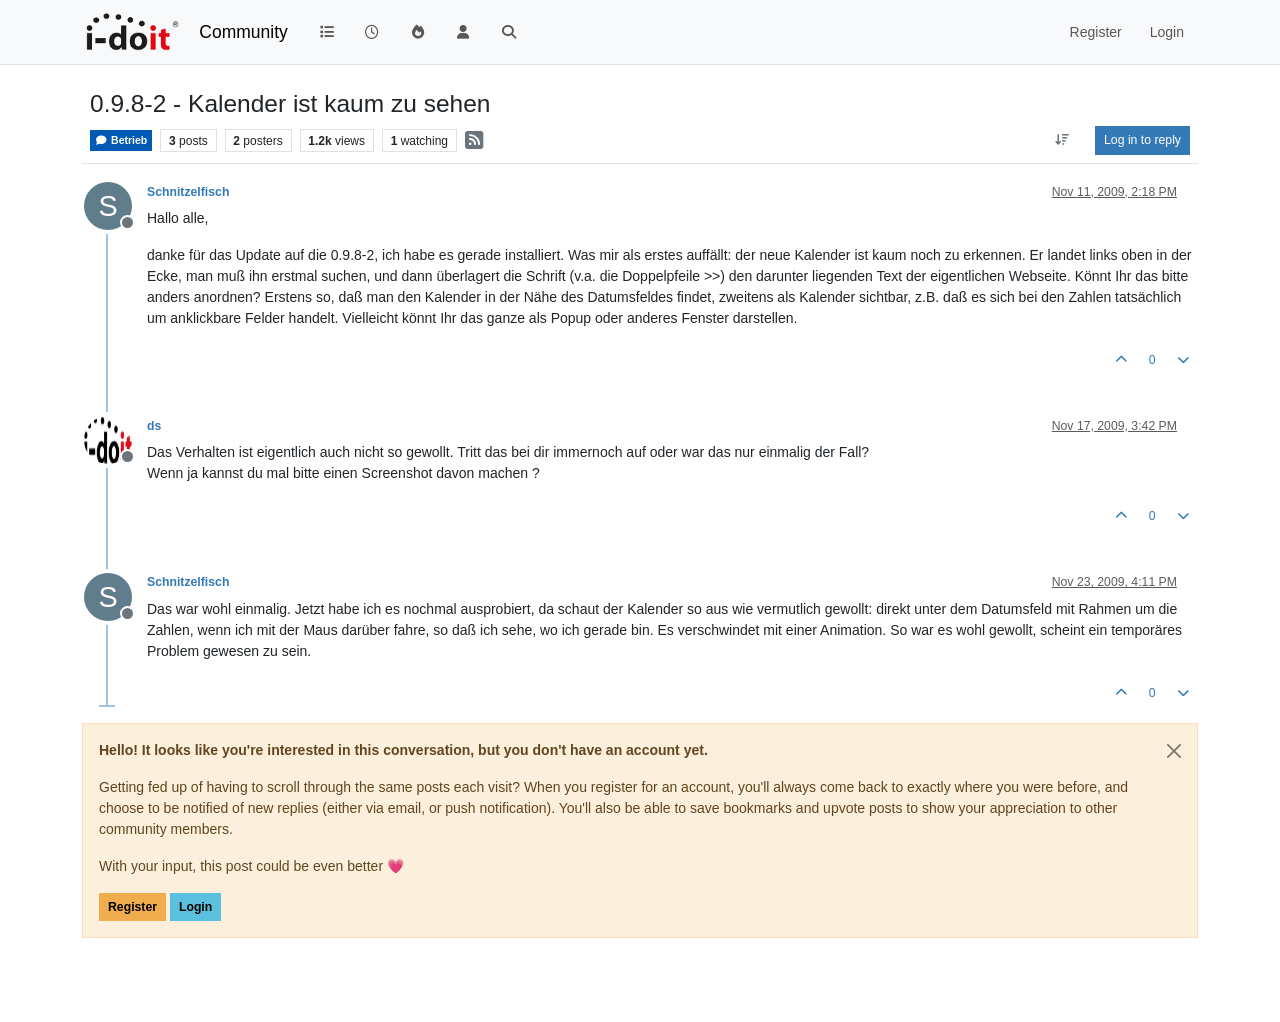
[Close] (1174, 751)
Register (132, 907)
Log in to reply (1142, 140)
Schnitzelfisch (188, 192)
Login (195, 907)
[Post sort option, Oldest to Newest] (1062, 140)
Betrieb (121, 140)
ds (154, 426)
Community (243, 32)
